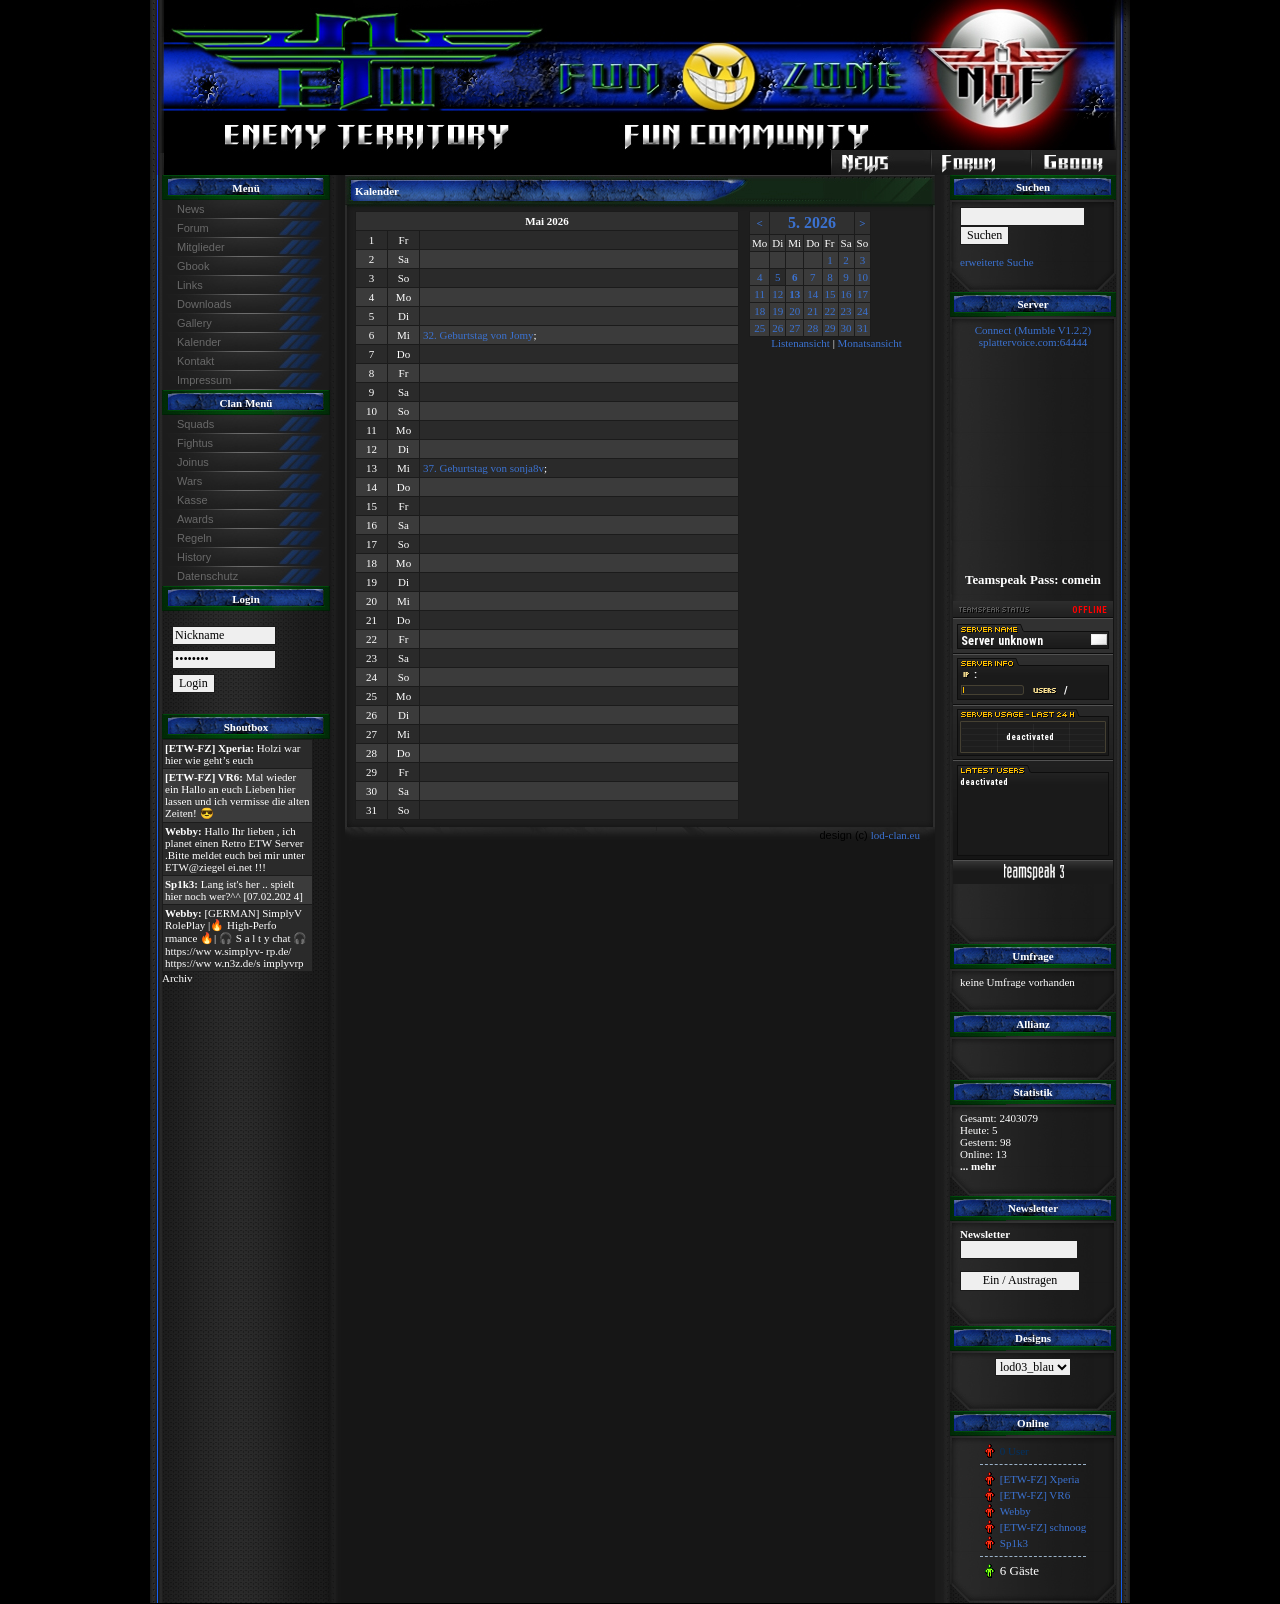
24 (862, 311)
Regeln (194, 538)
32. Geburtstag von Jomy (478, 335)
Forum (193, 228)
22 (830, 311)
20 (794, 311)
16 (846, 294)
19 (777, 311)
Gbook (193, 266)
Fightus (195, 443)
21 (812, 311)
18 (759, 311)
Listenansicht (800, 343)
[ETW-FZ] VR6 (1035, 1495)
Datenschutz (207, 576)
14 (812, 294)
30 (846, 328)
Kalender (199, 342)
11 (759, 294)
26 (777, 328)
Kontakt (195, 361)
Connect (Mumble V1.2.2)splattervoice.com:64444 (1033, 336)
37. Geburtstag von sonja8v (483, 468)
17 (862, 294)
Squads (195, 424)
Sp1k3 (1014, 1543)
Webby (1015, 1511)
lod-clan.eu (895, 835)
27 (794, 328)
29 (830, 328)
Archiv (177, 978)
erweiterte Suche (997, 262)
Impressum (204, 380)
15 (830, 294)
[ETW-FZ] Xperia (1040, 1479)
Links (190, 285)
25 (759, 328)
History (194, 557)
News (191, 209)
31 (862, 328)
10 (862, 277)
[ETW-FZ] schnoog (1043, 1527)
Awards (195, 519)
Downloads (204, 304)
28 (812, 328)
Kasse (192, 500)
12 (777, 294)
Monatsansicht (870, 343)
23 (846, 311)
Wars (189, 481)
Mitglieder (201, 247)
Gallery (194, 323)
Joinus (193, 462)
